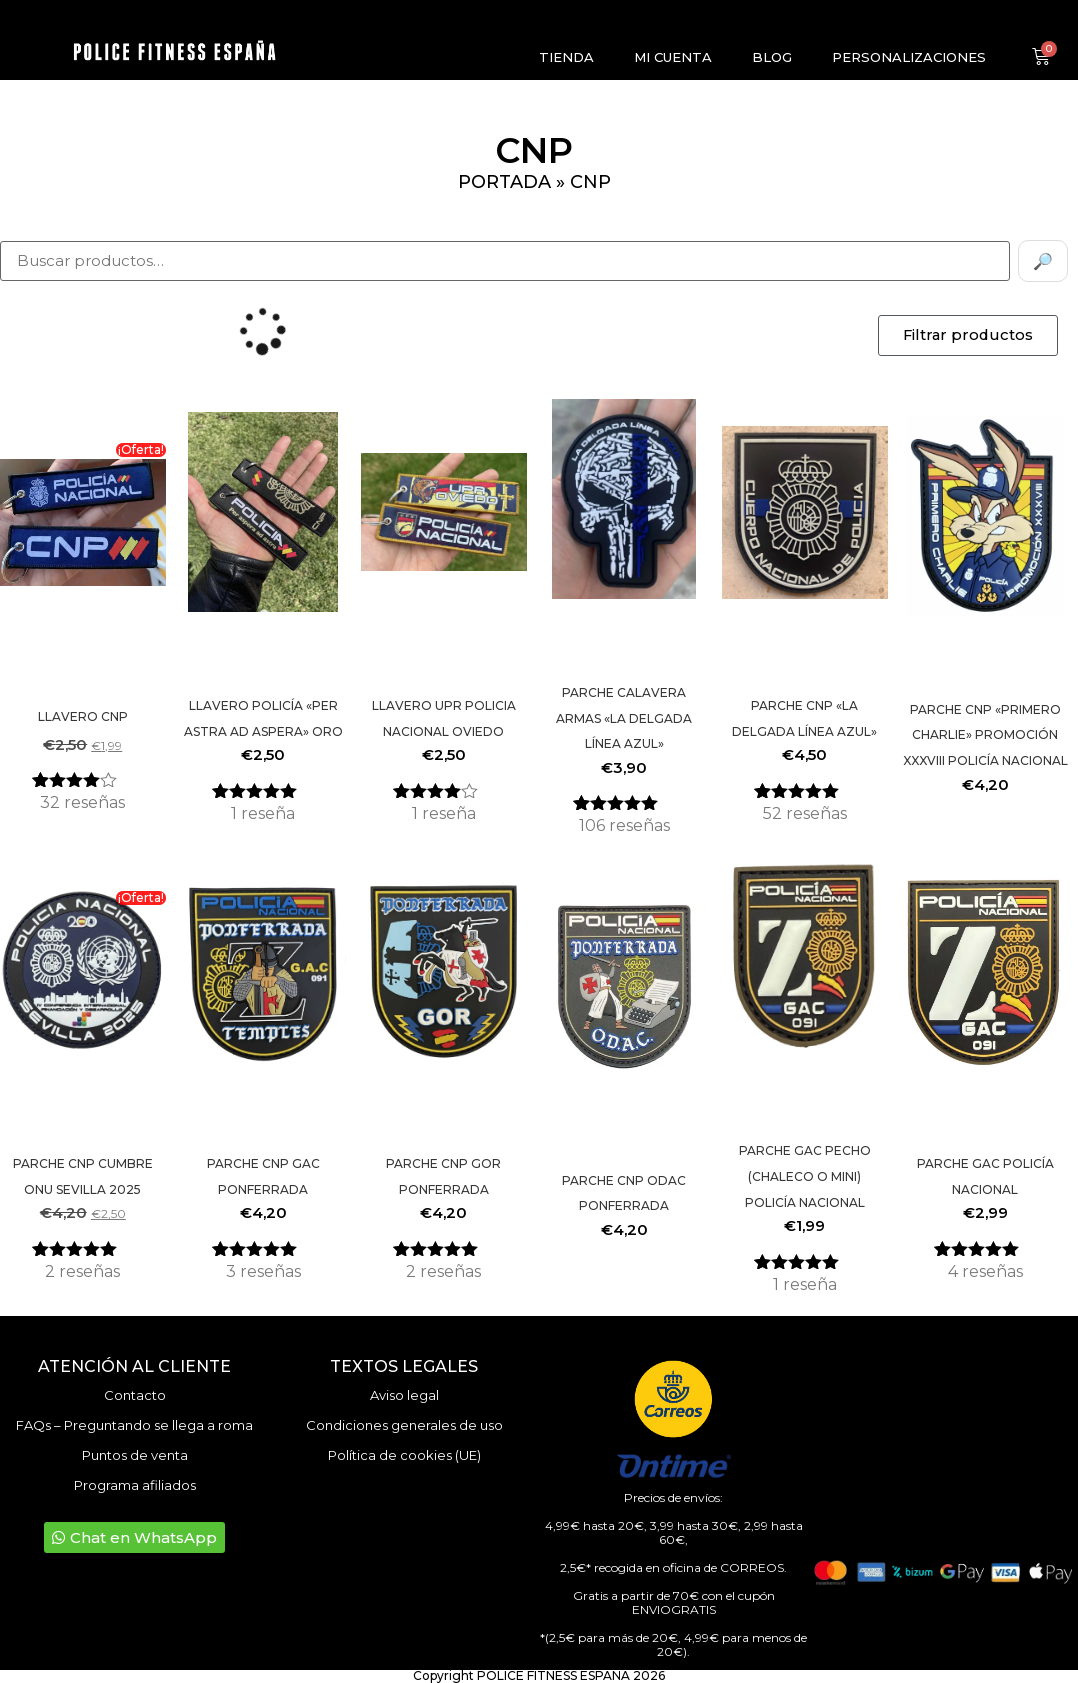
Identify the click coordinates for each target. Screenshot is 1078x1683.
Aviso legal (404, 1395)
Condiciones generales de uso (404, 1425)
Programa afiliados (135, 1485)
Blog (772, 57)
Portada (504, 182)
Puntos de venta (135, 1455)
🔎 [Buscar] (1043, 261)
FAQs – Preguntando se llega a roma (134, 1425)
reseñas (82, 802)
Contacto (135, 1395)
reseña (263, 813)
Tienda (566, 57)
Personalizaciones (909, 57)
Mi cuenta (673, 57)
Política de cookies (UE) (404, 1455)
